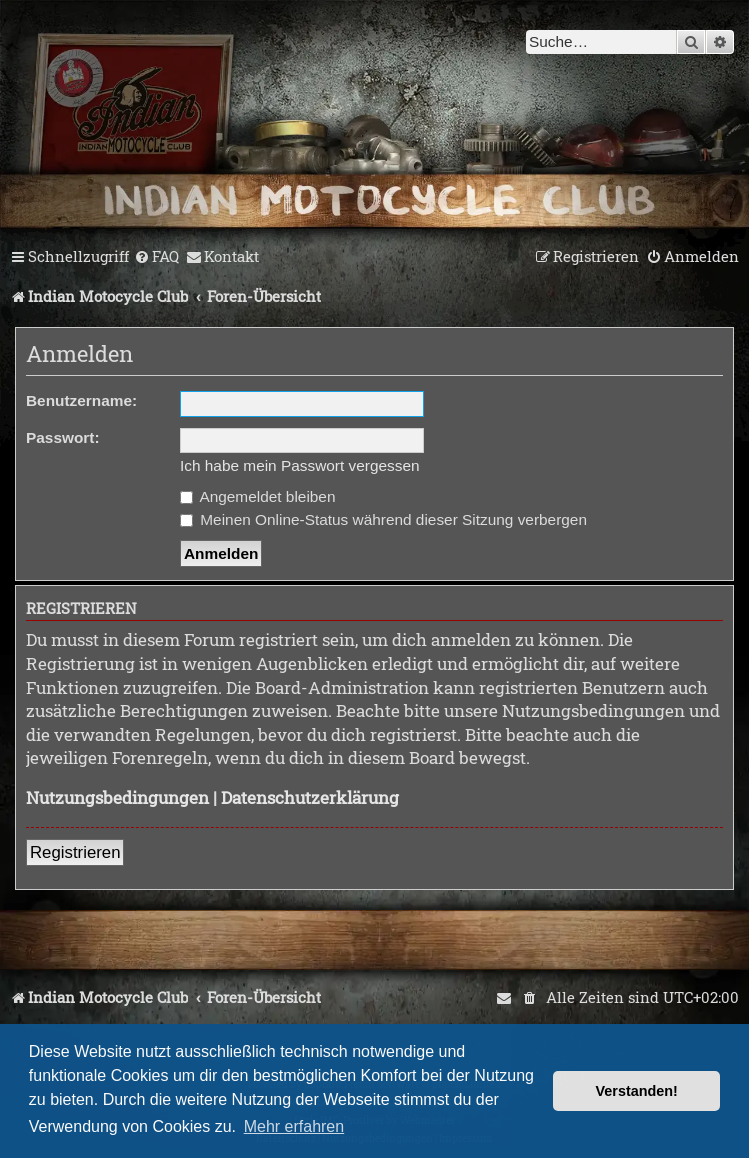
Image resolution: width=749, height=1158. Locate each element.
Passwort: (63, 437)
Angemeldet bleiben (257, 496)
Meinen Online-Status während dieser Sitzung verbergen (383, 519)
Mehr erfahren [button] (294, 1126)
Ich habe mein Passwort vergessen (300, 465)
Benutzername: (81, 400)
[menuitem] (156, 257)
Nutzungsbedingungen (117, 797)
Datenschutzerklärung (310, 797)
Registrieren (75, 852)
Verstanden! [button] (637, 1091)
